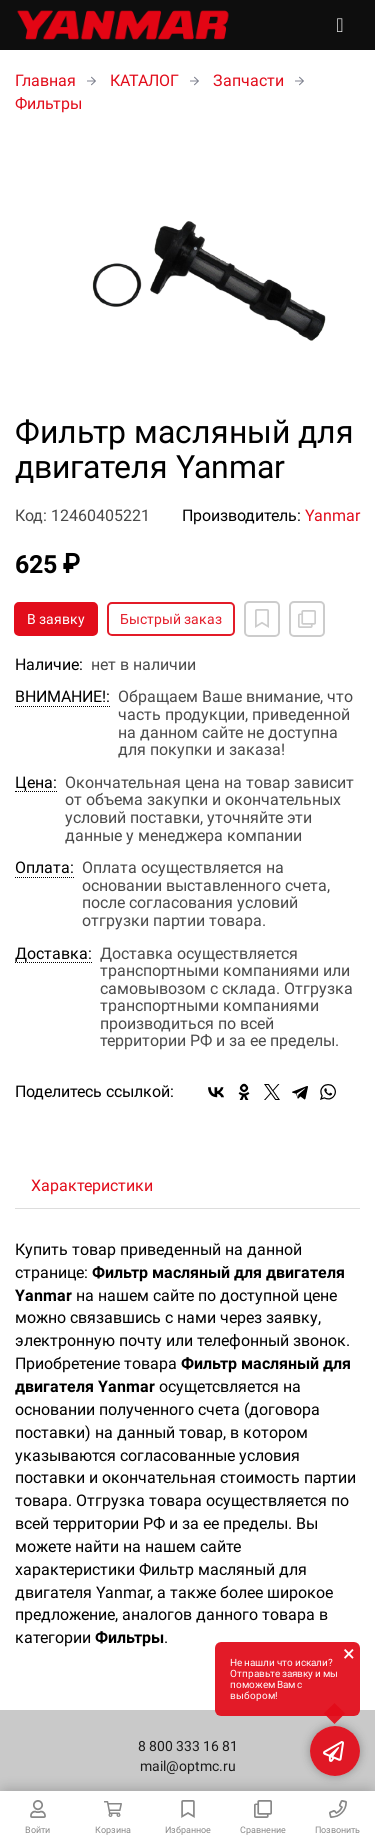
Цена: (36, 783)
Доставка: (53, 954)
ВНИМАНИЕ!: (62, 697)
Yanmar (332, 515)
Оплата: (44, 868)
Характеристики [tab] (92, 1185)
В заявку (56, 619)
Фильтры (48, 103)
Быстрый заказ (171, 619)
